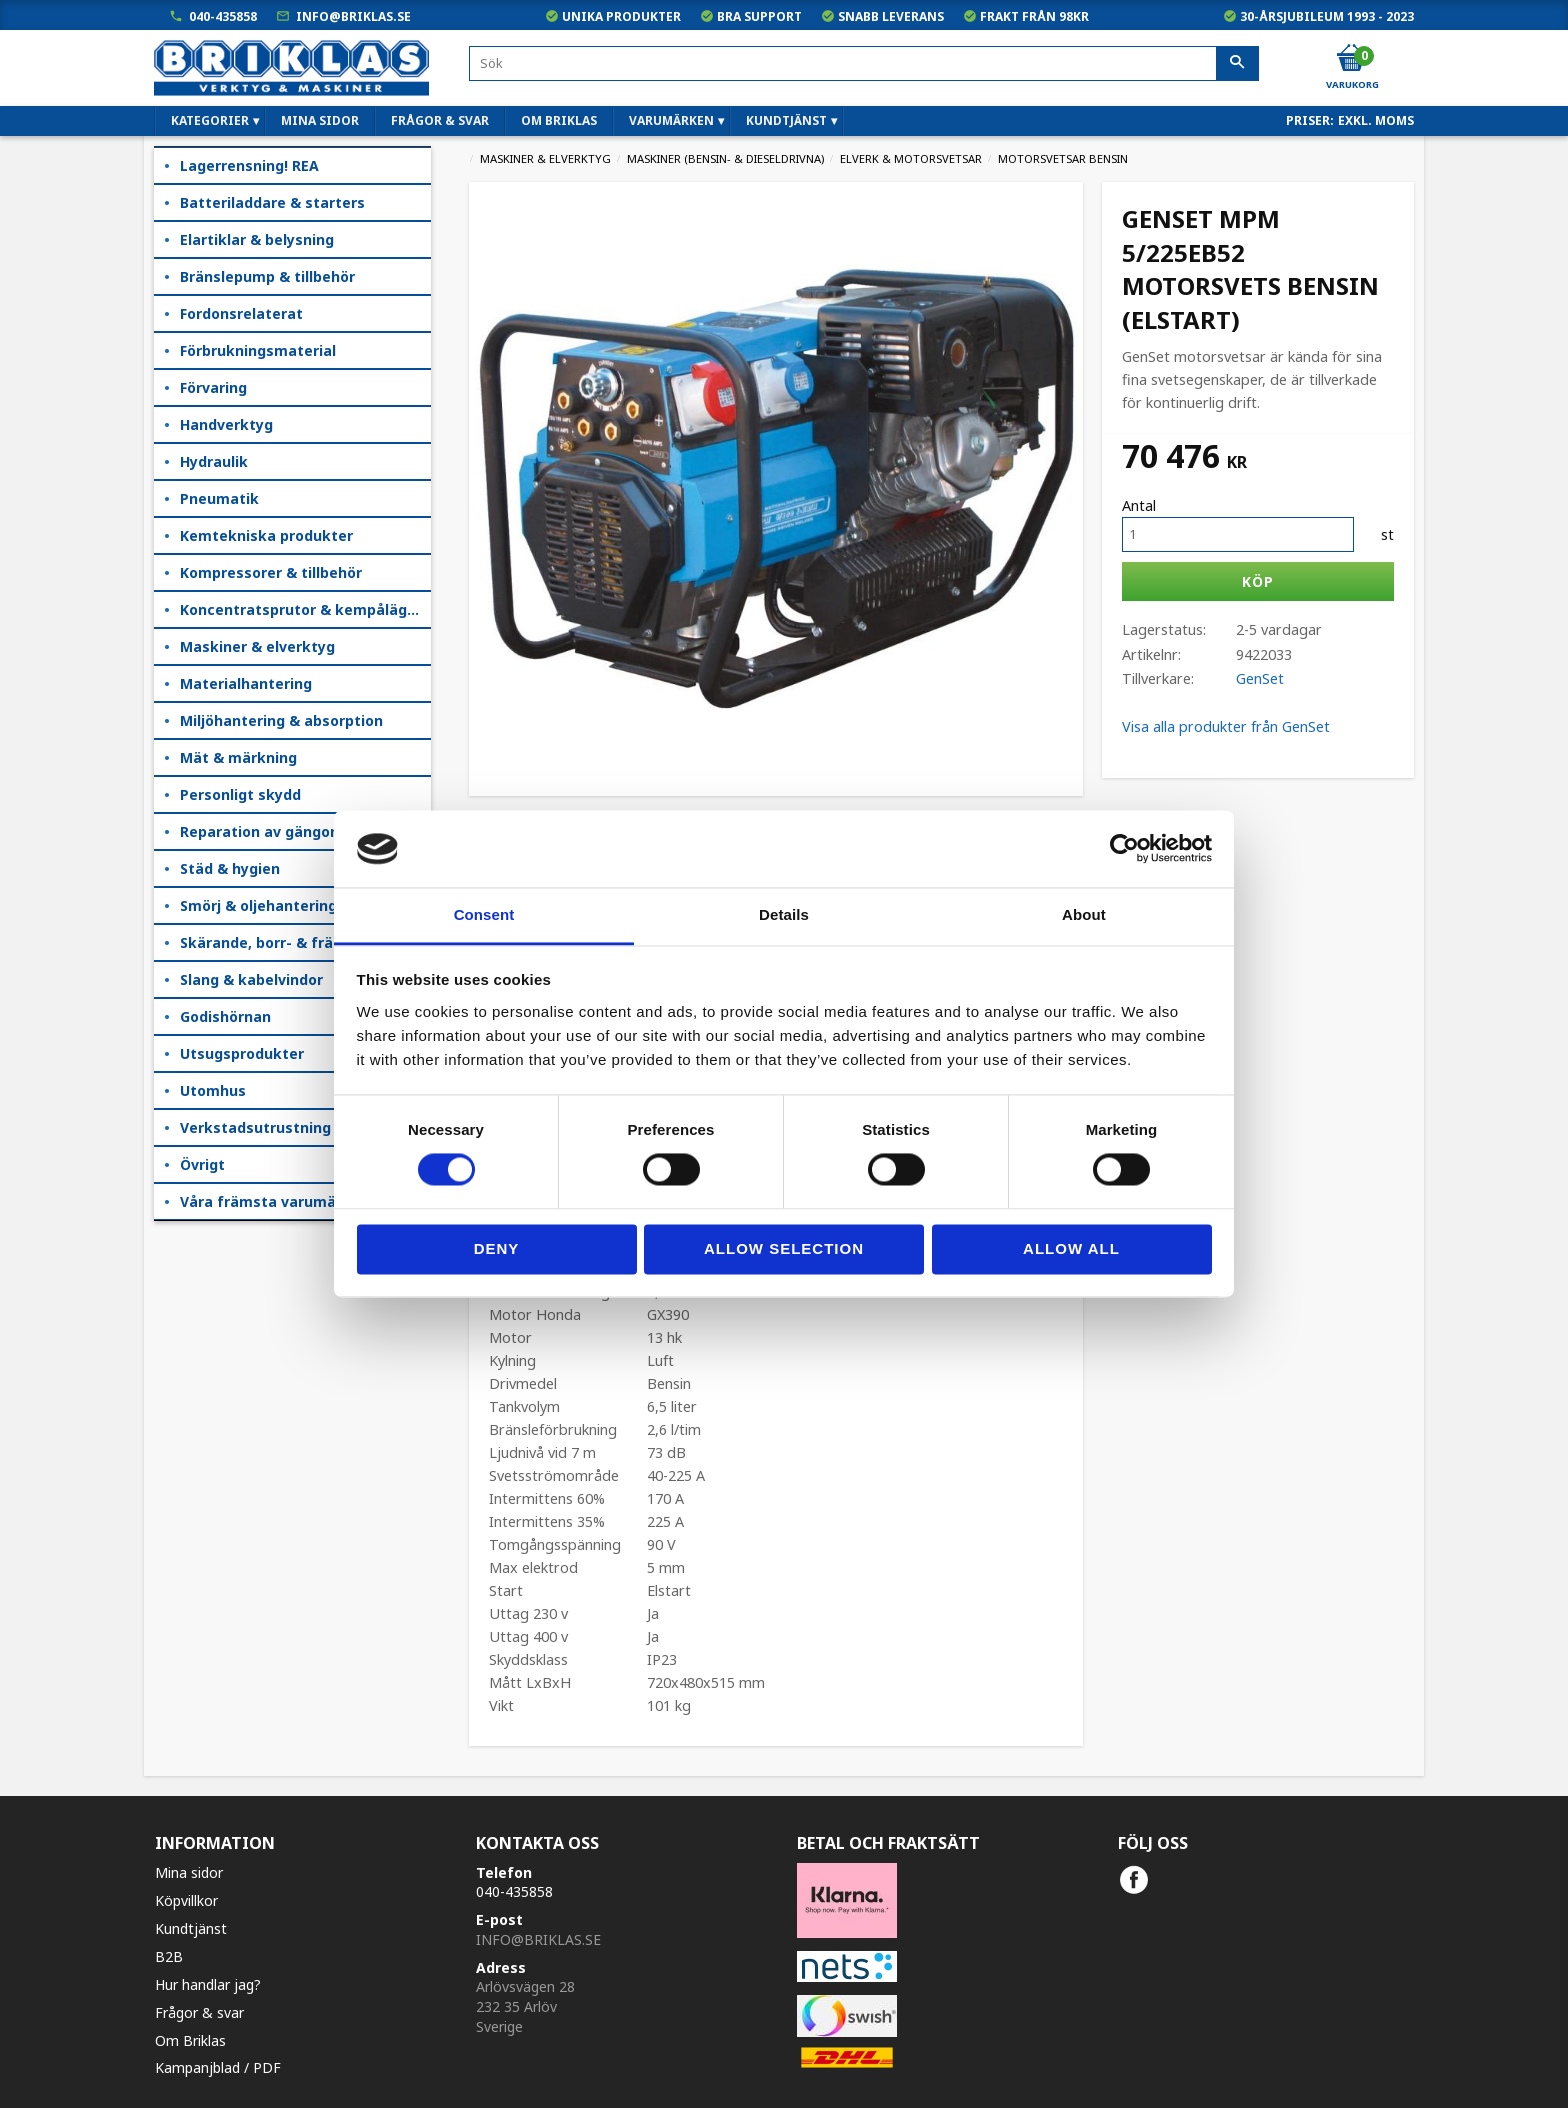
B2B (169, 1956)
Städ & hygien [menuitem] (230, 868)
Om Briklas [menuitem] (559, 120)
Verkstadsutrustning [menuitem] (255, 1127)
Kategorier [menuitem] (210, 120)
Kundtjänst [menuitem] (786, 120)
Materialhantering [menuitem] (246, 683)
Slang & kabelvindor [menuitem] (251, 979)
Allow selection (784, 1248)
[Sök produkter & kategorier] (864, 63)
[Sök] (1237, 64)
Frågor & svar (199, 2012)
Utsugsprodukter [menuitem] (242, 1053)
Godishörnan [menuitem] (225, 1016)
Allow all (1071, 1248)
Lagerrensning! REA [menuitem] (249, 165)
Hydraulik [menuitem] (214, 461)
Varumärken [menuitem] (671, 120)
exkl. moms (1376, 120)
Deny (497, 1248)
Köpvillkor (186, 1900)
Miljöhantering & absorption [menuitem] (281, 720)
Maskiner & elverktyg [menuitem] (257, 646)
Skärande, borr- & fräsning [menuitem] (276, 942)
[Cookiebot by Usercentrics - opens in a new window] (1124, 849)
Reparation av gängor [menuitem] (258, 831)
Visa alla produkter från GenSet (1226, 726)
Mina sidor (189, 1872)
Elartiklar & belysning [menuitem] (257, 239)
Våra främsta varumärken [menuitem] (274, 1201)
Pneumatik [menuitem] (219, 498)
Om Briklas (190, 2040)
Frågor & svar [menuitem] (440, 120)
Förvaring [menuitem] (213, 387)
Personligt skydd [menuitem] (240, 794)
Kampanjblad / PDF (218, 2067)
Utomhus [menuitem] (213, 1090)
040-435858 (223, 16)
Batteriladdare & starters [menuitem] (272, 202)
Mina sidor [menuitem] (320, 120)
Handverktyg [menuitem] (226, 424)
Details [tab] (784, 914)
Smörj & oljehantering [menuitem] (258, 905)
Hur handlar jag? (208, 1984)
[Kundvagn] (1351, 59)
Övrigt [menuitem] (202, 1164)
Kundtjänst (191, 1928)
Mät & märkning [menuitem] (238, 757)
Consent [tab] (484, 914)
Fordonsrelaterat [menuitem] (241, 313)
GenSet (1260, 678)
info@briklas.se (353, 16)
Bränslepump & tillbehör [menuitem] (267, 276)
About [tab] (1084, 914)
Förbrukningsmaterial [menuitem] (258, 350)
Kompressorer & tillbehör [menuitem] (271, 572)
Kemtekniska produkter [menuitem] (266, 535)
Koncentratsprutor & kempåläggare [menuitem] (305, 609)
